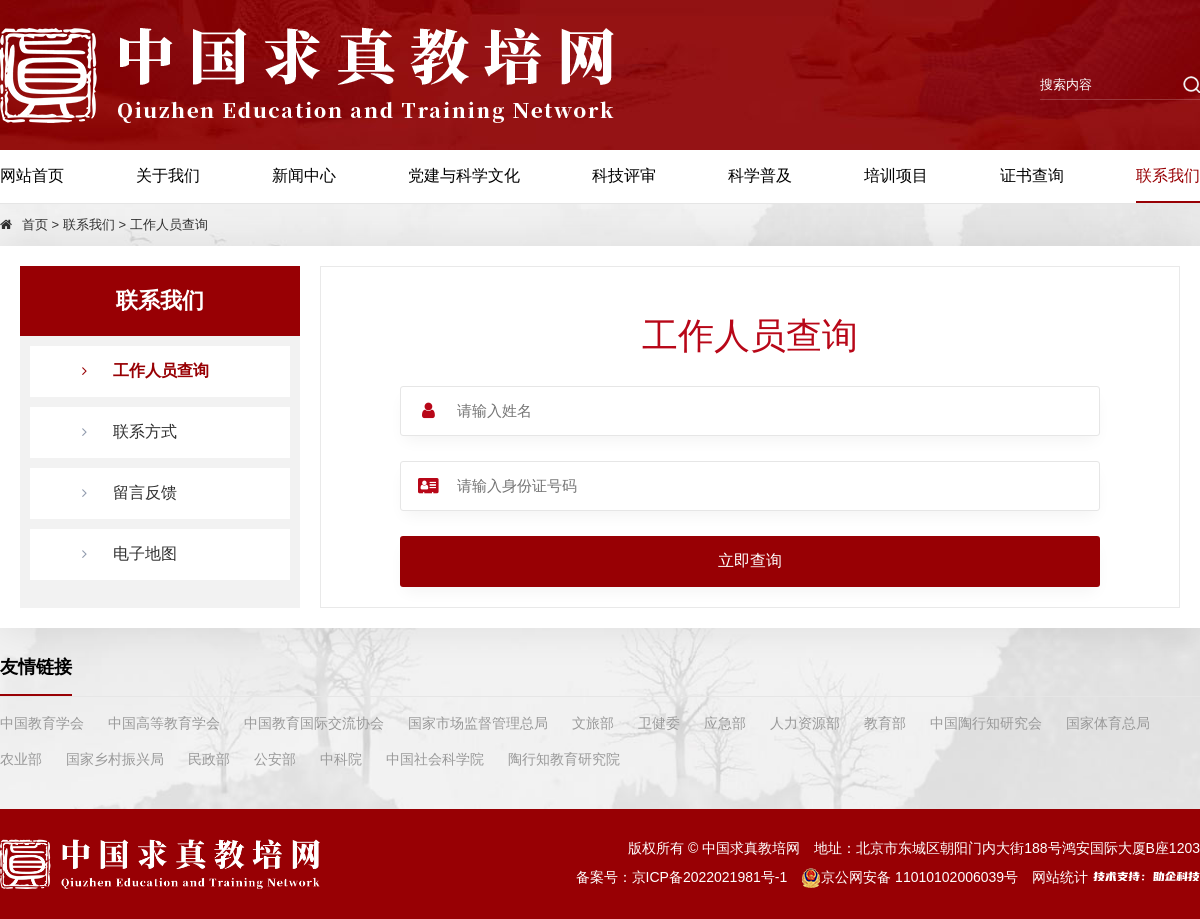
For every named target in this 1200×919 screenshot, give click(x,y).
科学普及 (760, 175)
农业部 (21, 759)
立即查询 (750, 560)
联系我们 (1168, 175)
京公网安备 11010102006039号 (909, 877)
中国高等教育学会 (164, 723)
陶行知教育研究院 (564, 759)
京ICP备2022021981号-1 (710, 877)
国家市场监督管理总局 (478, 723)
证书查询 (1032, 175)
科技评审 (624, 175)
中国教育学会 (42, 723)
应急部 (725, 723)
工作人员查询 (169, 224)
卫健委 (659, 723)
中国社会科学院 (435, 759)
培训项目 (896, 175)
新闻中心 (304, 175)
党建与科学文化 (464, 175)
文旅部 (593, 723)
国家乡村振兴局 (115, 759)
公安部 (275, 759)
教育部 (885, 723)
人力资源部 (805, 723)
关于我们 (168, 175)
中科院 (341, 759)
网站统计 (1060, 877)
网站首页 (32, 175)
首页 (35, 224)
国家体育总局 (1108, 723)
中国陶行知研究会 (986, 723)
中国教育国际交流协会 (314, 723)
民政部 (209, 759)
